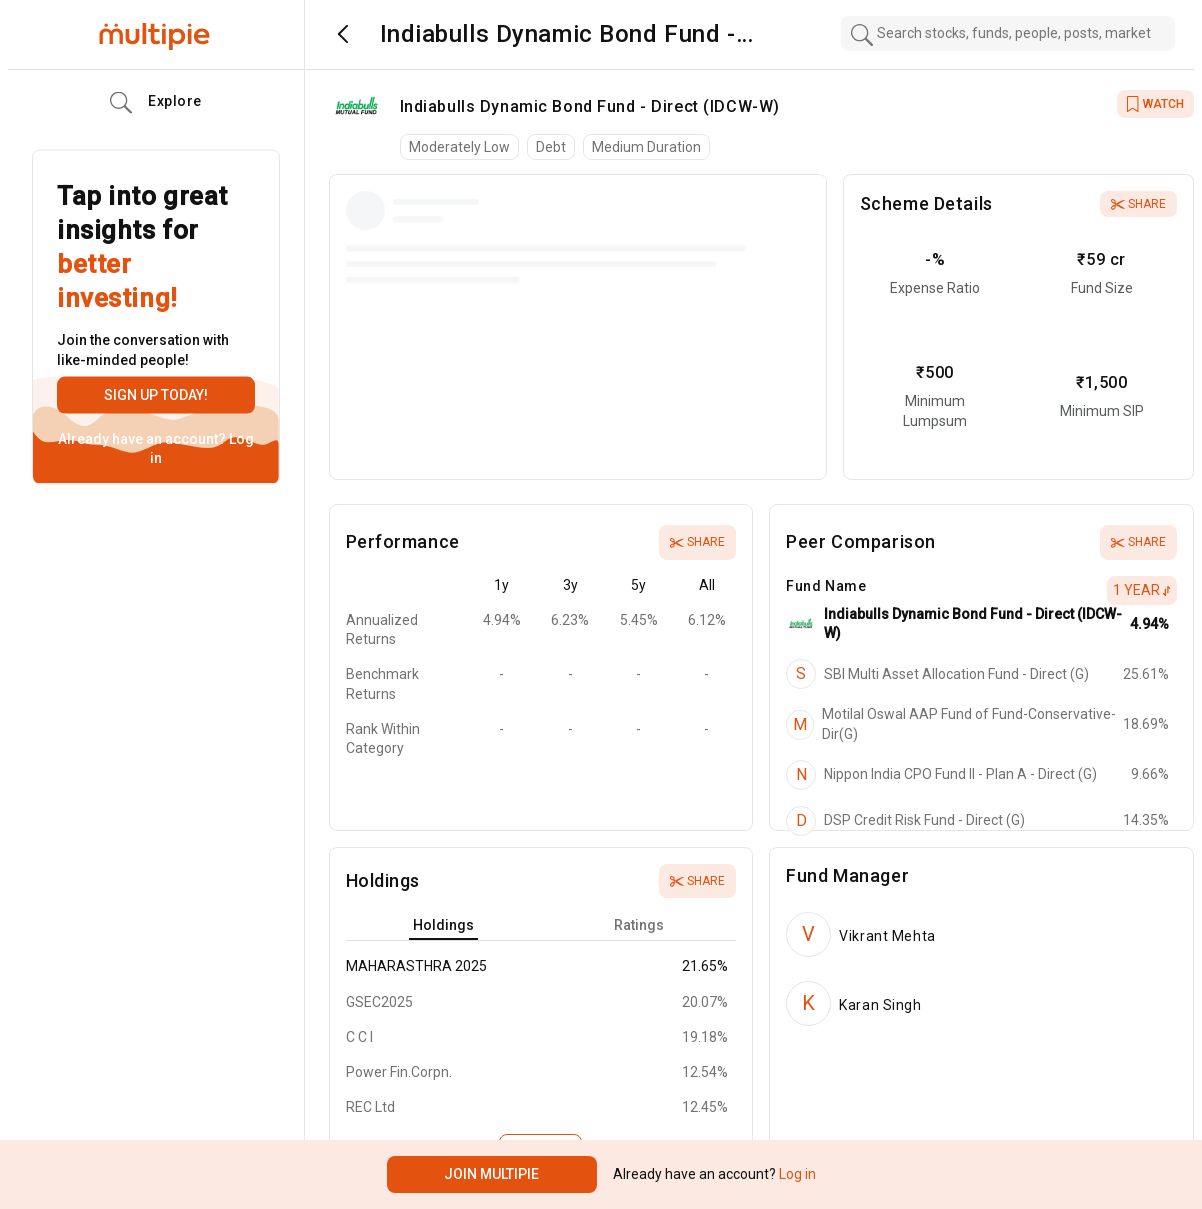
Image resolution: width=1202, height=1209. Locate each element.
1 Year (1142, 590)
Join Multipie (491, 1174)
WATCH (1155, 104)
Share (1138, 204)
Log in (796, 1174)
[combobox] (1008, 33)
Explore (156, 103)
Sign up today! (156, 395)
